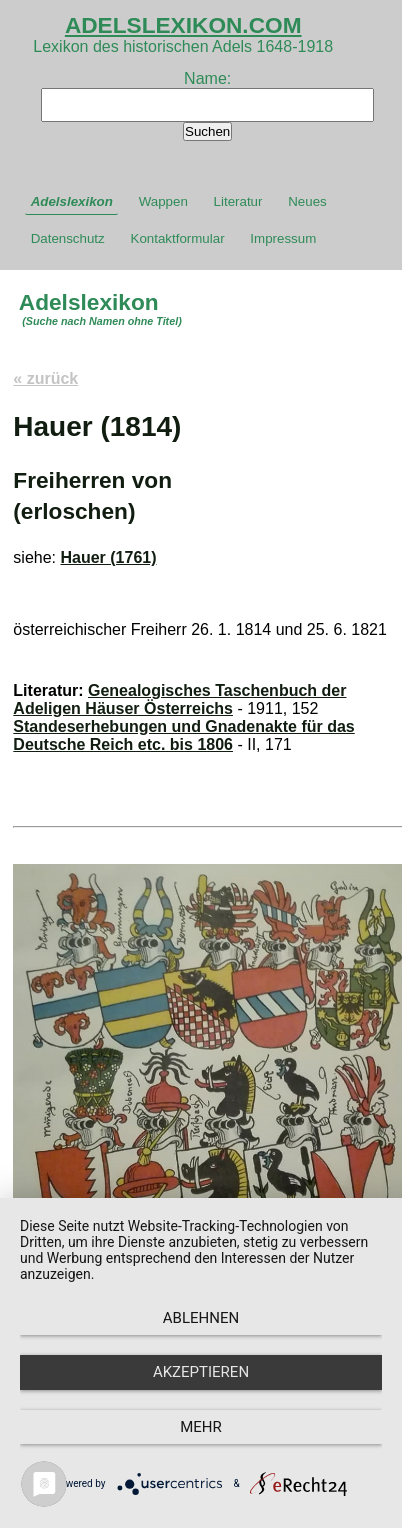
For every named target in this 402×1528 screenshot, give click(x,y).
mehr (201, 1427)
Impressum (283, 238)
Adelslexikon (72, 201)
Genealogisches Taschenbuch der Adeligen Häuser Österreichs (179, 699)
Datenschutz (68, 238)
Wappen (163, 201)
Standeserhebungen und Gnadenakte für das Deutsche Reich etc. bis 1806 (183, 735)
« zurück (45, 378)
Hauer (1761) (108, 557)
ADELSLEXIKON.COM (183, 25)
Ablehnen (201, 1318)
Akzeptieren (201, 1372)
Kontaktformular (178, 238)
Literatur (238, 201)
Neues (307, 201)
